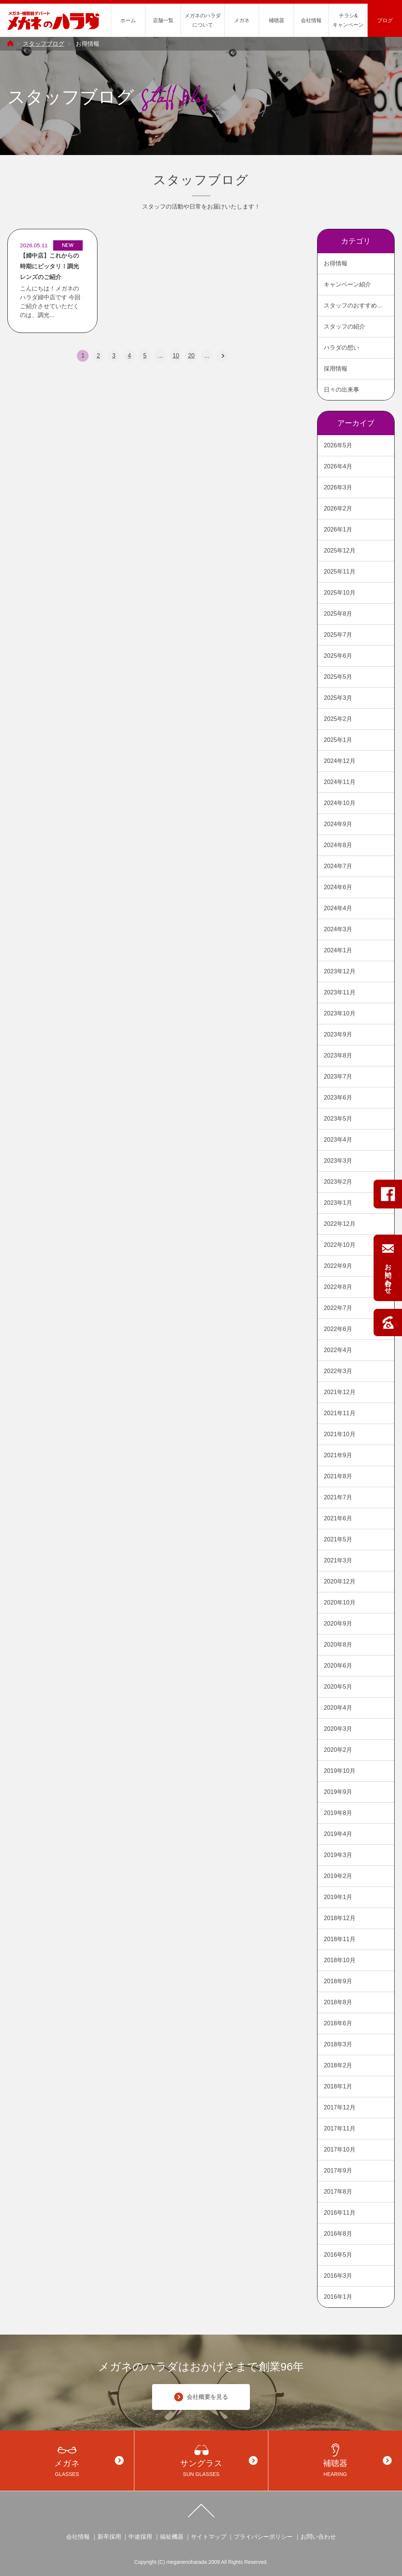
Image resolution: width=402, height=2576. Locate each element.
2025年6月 (338, 656)
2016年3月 (338, 2276)
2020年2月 (338, 1750)
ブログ (385, 20)
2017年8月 (338, 2191)
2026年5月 (338, 445)
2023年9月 (338, 1034)
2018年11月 (339, 1939)
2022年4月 (338, 1350)
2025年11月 (339, 571)
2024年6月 (338, 887)
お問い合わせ (318, 2537)
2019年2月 (338, 1876)
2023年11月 (339, 992)
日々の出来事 (341, 389)
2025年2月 (338, 719)
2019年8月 (338, 1813)
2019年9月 (338, 1792)
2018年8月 (338, 2002)
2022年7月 (338, 1308)
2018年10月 (339, 1960)
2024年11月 (339, 782)
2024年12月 (339, 761)
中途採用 (140, 2537)
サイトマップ (208, 2537)
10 (175, 355)
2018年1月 (338, 2086)
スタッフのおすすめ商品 (356, 305)
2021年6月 (338, 1518)
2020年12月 (339, 1581)
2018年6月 (338, 2023)
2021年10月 (339, 1434)
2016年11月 (339, 2212)
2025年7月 (338, 635)
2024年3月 (338, 929)
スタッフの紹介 (344, 326)
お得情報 (335, 263)
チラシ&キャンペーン (348, 20)
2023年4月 (338, 1139)
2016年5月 (338, 2255)
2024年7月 (338, 866)
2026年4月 (338, 466)
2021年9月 (338, 1455)
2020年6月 (338, 1665)
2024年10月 (339, 803)
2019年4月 (338, 1834)
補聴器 (276, 20)
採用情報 (335, 368)
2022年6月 (338, 1329)
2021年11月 (339, 1413)
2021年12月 (339, 1392)
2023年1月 (338, 1203)
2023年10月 (339, 1013)
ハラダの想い (341, 347)
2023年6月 (338, 1097)
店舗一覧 (163, 20)
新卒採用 (109, 2537)
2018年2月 (338, 2065)
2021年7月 (338, 1497)
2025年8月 (338, 614)
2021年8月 (338, 1476)
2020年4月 (338, 1708)
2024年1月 (338, 950)
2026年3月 (338, 487)
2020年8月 (338, 1644)
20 (191, 355)
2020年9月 (338, 1623)
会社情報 (311, 20)
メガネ (242, 20)
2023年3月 (338, 1161)
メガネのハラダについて (203, 20)
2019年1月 (338, 1897)
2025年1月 (338, 740)
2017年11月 (339, 2128)
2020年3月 (338, 1729)
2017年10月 (339, 2149)
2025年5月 (338, 677)
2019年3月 (338, 1855)
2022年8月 (338, 1287)
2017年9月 (338, 2170)
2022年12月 (339, 1224)
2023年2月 (338, 1182)
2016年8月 (338, 2234)
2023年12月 (339, 971)
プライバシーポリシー (263, 2537)
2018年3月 (338, 2044)
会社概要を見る (201, 2397)
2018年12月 (339, 1918)
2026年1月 (338, 529)
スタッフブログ (43, 44)
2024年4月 (338, 908)
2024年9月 (338, 824)
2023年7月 (338, 1076)
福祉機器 (171, 2537)
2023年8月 (338, 1055)
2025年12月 (339, 550)
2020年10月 (339, 1602)
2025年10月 (339, 592)
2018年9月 (338, 1981)
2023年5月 (338, 1118)
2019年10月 (339, 1771)
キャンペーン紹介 (347, 284)
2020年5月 (338, 1686)
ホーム (128, 20)
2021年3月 (338, 1560)
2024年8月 (338, 845)
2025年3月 (338, 698)
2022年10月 (339, 1245)
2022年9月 (338, 1266)
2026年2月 (338, 508)
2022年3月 (338, 1371)
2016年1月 (338, 2297)
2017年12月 (339, 2107)
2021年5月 (338, 1539)
